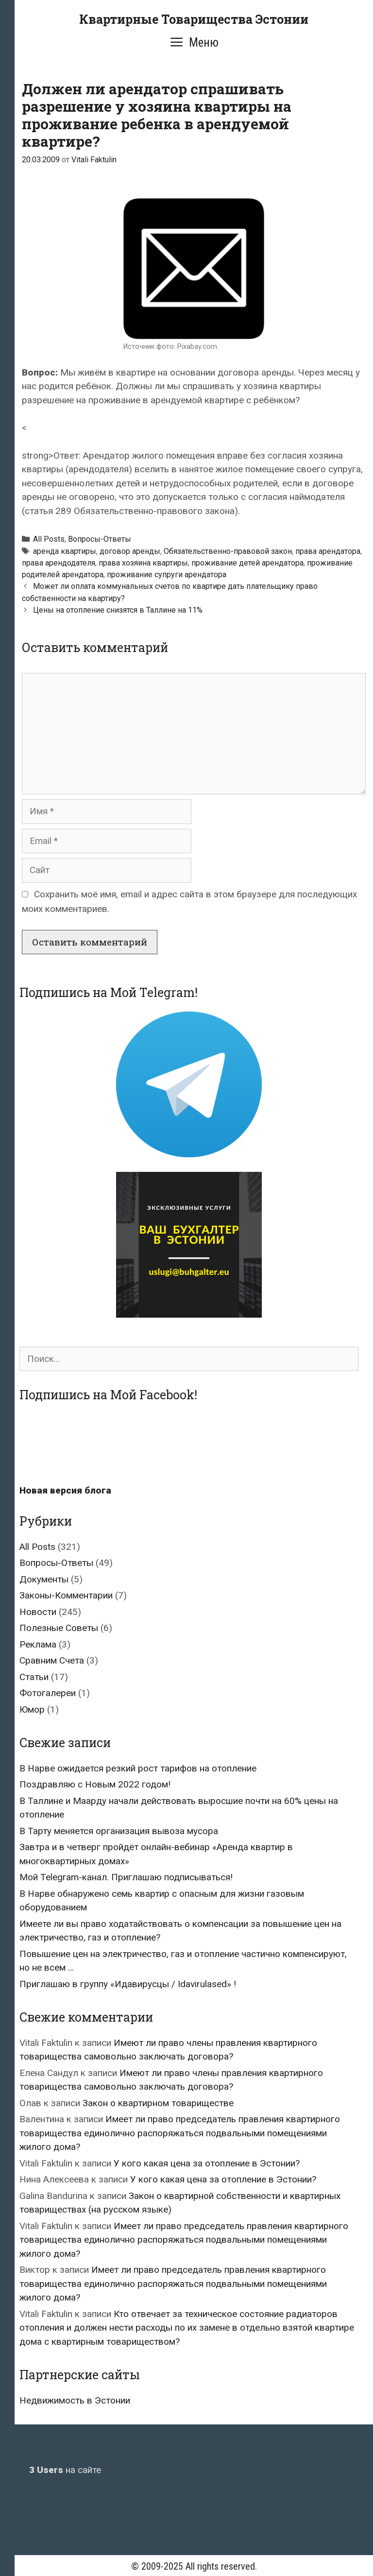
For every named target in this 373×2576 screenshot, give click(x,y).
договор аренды (130, 551)
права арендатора (327, 551)
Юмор (32, 1709)
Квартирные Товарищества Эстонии (193, 19)
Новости (37, 1611)
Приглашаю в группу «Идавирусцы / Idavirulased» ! (127, 1984)
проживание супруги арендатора (166, 574)
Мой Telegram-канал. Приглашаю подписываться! (126, 1877)
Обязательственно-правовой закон (228, 551)
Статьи (34, 1677)
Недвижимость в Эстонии (74, 2400)
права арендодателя (58, 562)
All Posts (49, 539)
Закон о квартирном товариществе (158, 2103)
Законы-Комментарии (66, 1595)
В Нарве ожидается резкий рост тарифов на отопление (137, 1768)
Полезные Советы (58, 1627)
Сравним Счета (51, 1660)
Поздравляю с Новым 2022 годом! (94, 1784)
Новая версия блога (65, 1490)
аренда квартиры (64, 551)
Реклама (37, 1644)
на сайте (65, 2469)
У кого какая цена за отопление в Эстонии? (207, 2163)
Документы (43, 1579)
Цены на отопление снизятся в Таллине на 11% (118, 610)
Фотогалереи (47, 1693)
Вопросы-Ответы (99, 539)
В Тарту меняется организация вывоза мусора (118, 1831)
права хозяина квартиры (143, 562)
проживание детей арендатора (247, 562)
